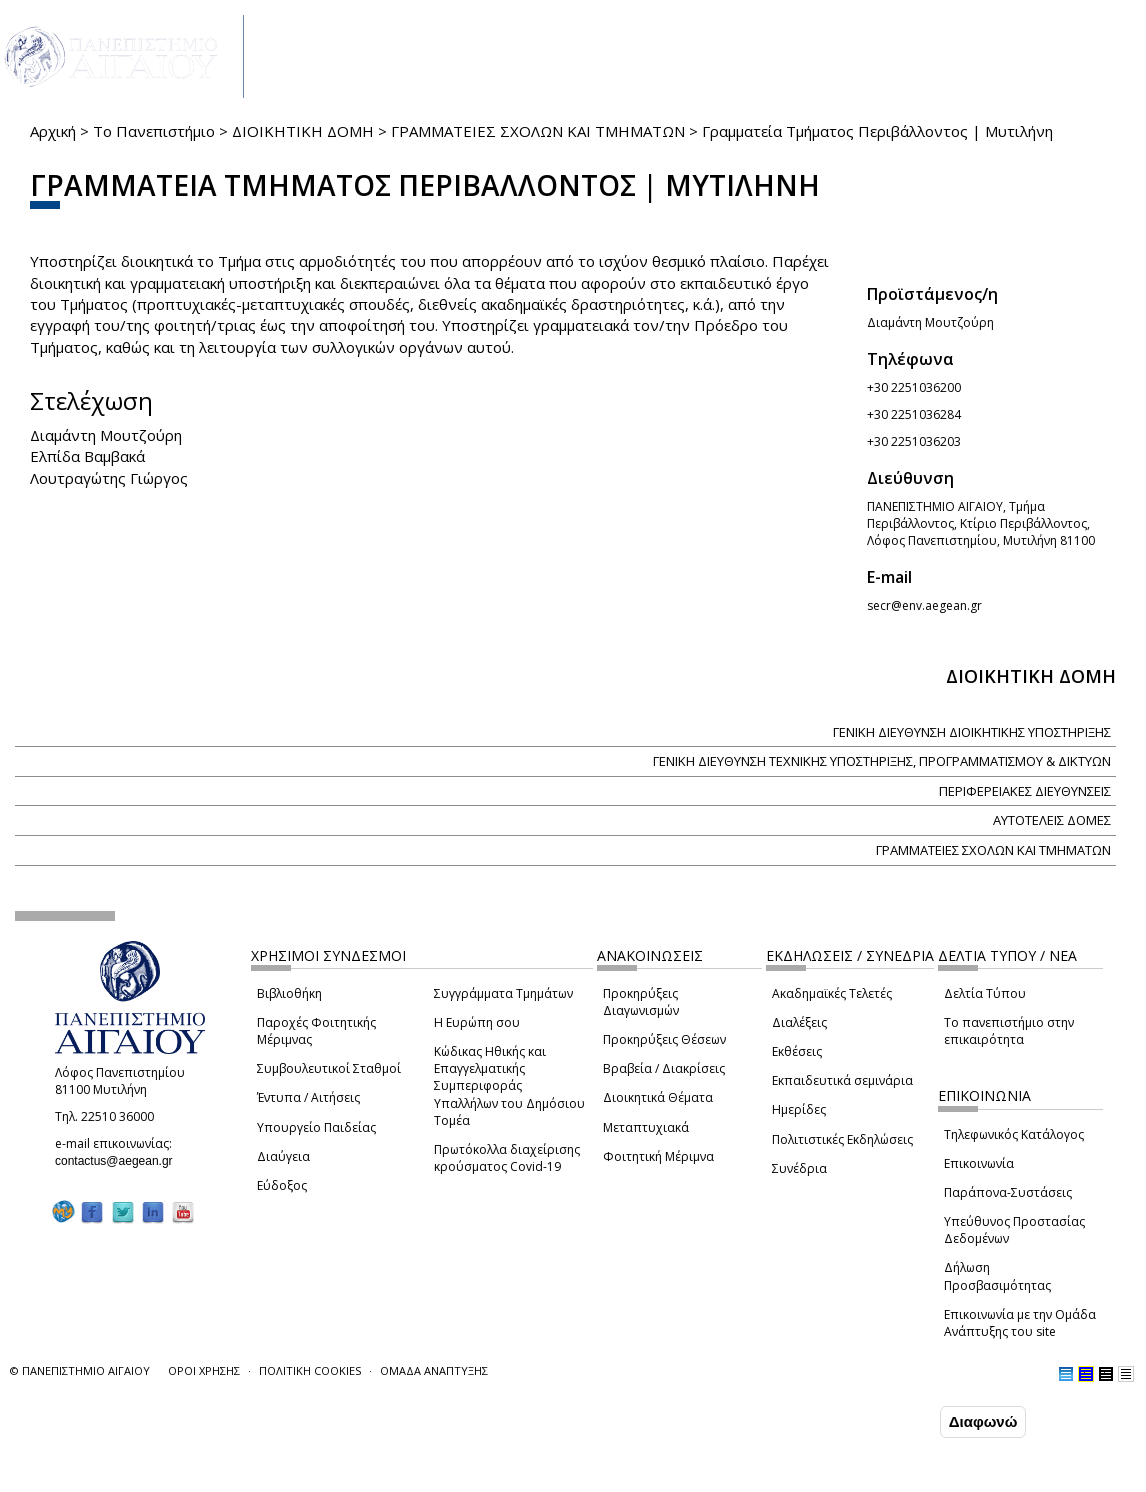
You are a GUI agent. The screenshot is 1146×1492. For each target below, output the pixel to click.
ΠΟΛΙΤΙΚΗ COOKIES (310, 1370)
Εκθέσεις (797, 1051)
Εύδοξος (282, 1185)
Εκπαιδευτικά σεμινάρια (842, 1080)
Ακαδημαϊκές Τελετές (832, 993)
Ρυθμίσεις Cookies (186, 1475)
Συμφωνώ (893, 1421)
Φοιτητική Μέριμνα (658, 1156)
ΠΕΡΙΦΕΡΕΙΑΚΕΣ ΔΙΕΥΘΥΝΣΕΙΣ (1025, 791)
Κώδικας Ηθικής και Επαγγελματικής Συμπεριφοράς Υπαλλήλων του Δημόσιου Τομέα (509, 1086)
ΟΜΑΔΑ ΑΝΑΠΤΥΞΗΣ (434, 1370)
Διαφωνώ (983, 1421)
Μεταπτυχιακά (646, 1127)
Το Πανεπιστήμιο (154, 131)
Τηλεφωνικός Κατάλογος (1014, 1134)
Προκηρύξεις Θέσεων (664, 1039)
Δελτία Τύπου (985, 993)
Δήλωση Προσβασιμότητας (997, 1276)
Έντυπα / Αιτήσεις (308, 1097)
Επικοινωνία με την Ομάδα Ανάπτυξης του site (1020, 1323)
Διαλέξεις (799, 1022)
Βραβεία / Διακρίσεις (664, 1068)
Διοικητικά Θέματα (658, 1097)
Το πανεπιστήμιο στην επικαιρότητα (1009, 1031)
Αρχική (53, 131)
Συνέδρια (799, 1168)
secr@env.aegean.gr (930, 605)
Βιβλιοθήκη (289, 993)
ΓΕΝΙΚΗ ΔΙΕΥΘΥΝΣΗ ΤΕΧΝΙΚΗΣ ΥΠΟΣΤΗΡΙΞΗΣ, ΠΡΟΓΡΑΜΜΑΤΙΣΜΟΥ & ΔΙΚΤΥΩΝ (882, 761)
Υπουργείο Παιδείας (316, 1127)
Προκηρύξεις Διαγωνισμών (641, 1002)
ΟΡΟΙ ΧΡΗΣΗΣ (204, 1370)
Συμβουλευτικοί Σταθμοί (329, 1068)
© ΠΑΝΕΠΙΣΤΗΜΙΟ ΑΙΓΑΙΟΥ (80, 1370)
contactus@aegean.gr (120, 1161)
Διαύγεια (283, 1156)
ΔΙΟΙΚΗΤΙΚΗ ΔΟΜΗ (303, 131)
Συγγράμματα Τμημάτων (503, 993)
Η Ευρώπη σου (477, 1022)
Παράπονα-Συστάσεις (1008, 1192)
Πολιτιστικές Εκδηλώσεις (842, 1139)
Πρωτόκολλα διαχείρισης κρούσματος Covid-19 (507, 1158)
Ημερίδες (799, 1109)
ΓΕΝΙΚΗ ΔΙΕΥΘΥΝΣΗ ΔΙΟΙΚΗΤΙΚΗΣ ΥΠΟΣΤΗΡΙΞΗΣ (972, 732)
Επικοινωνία (979, 1163)
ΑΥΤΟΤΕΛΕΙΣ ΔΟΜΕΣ (1052, 820)
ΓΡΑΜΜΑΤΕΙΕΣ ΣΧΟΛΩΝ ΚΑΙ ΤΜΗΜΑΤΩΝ (538, 131)
